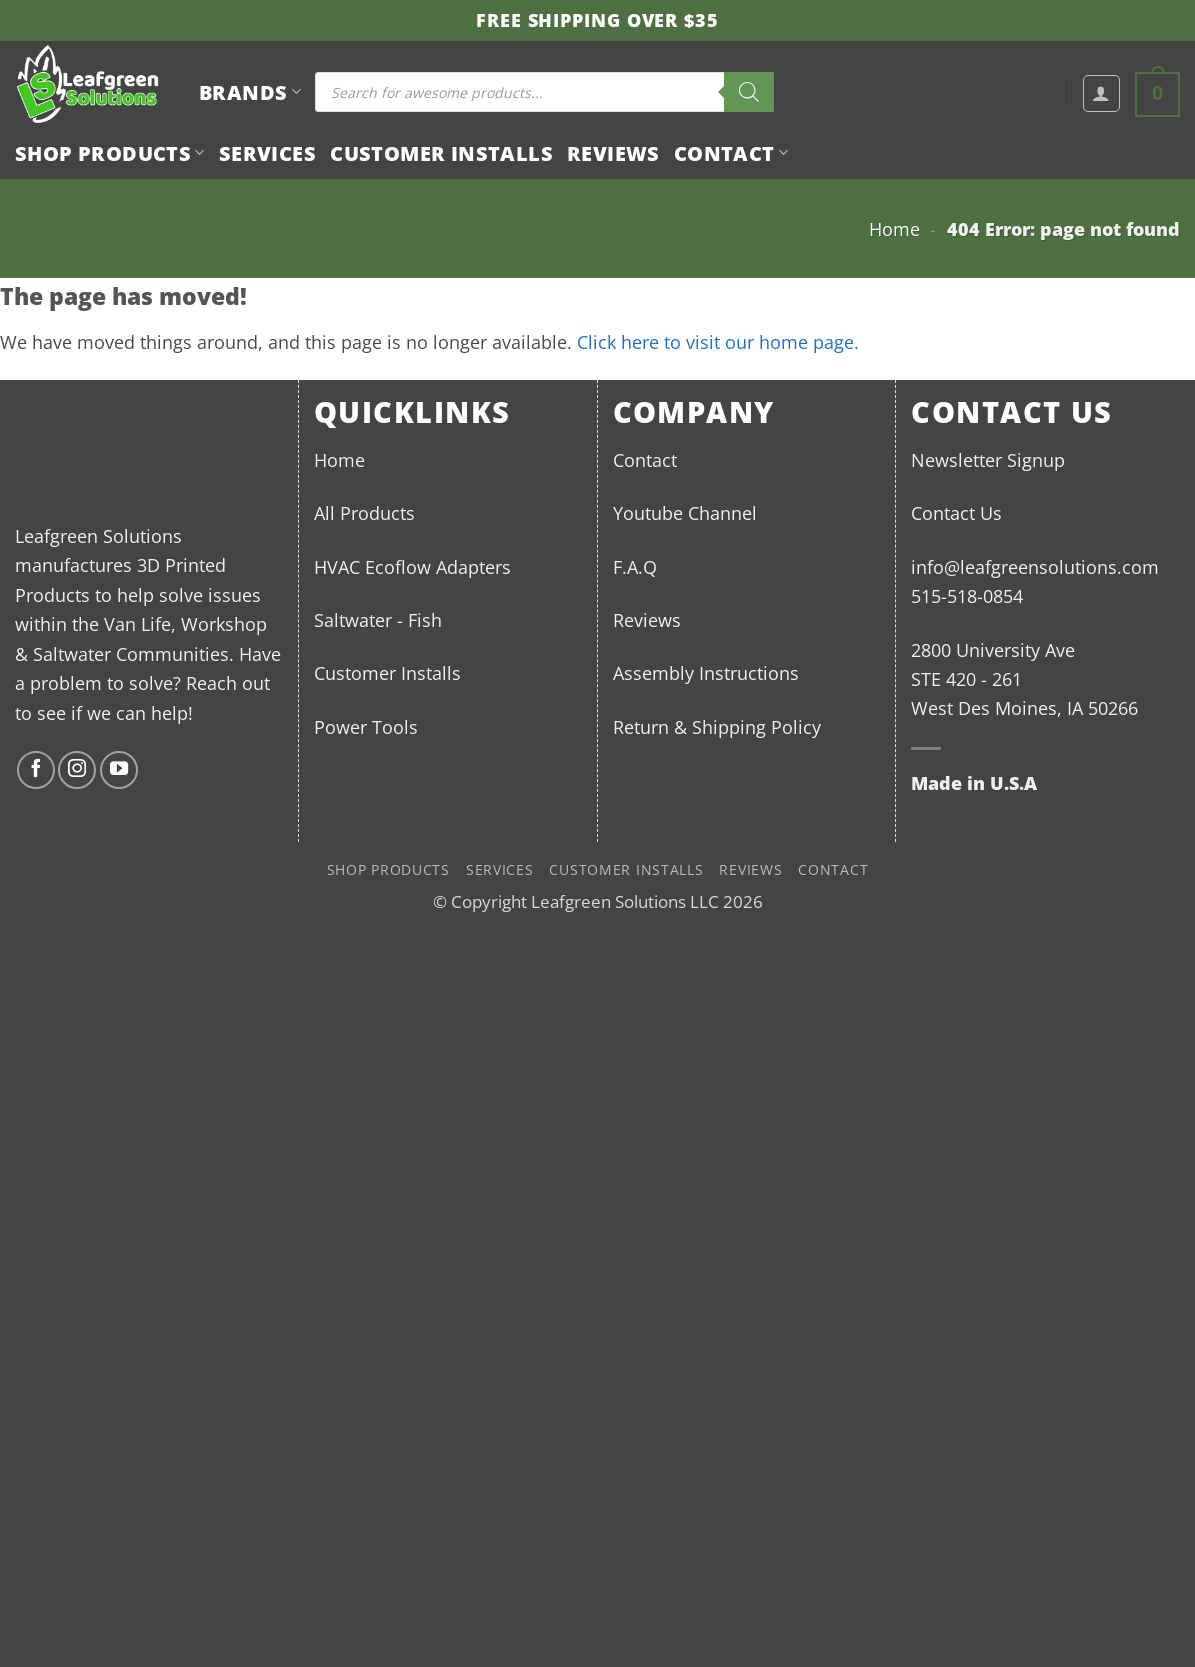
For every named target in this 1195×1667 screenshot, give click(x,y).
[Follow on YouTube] (119, 770)
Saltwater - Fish (378, 619)
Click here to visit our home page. (718, 341)
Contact (731, 153)
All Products (364, 512)
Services (267, 153)
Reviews (613, 153)
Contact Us (956, 512)
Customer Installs (441, 153)
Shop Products (110, 153)
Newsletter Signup (988, 459)
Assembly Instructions (706, 672)
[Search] (749, 92)
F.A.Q (635, 566)
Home (894, 228)
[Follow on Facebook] (36, 770)
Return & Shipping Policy (717, 726)
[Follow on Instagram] (77, 770)
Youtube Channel (685, 512)
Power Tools (366, 726)
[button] (1101, 93)
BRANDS (250, 92)
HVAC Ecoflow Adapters (412, 566)
